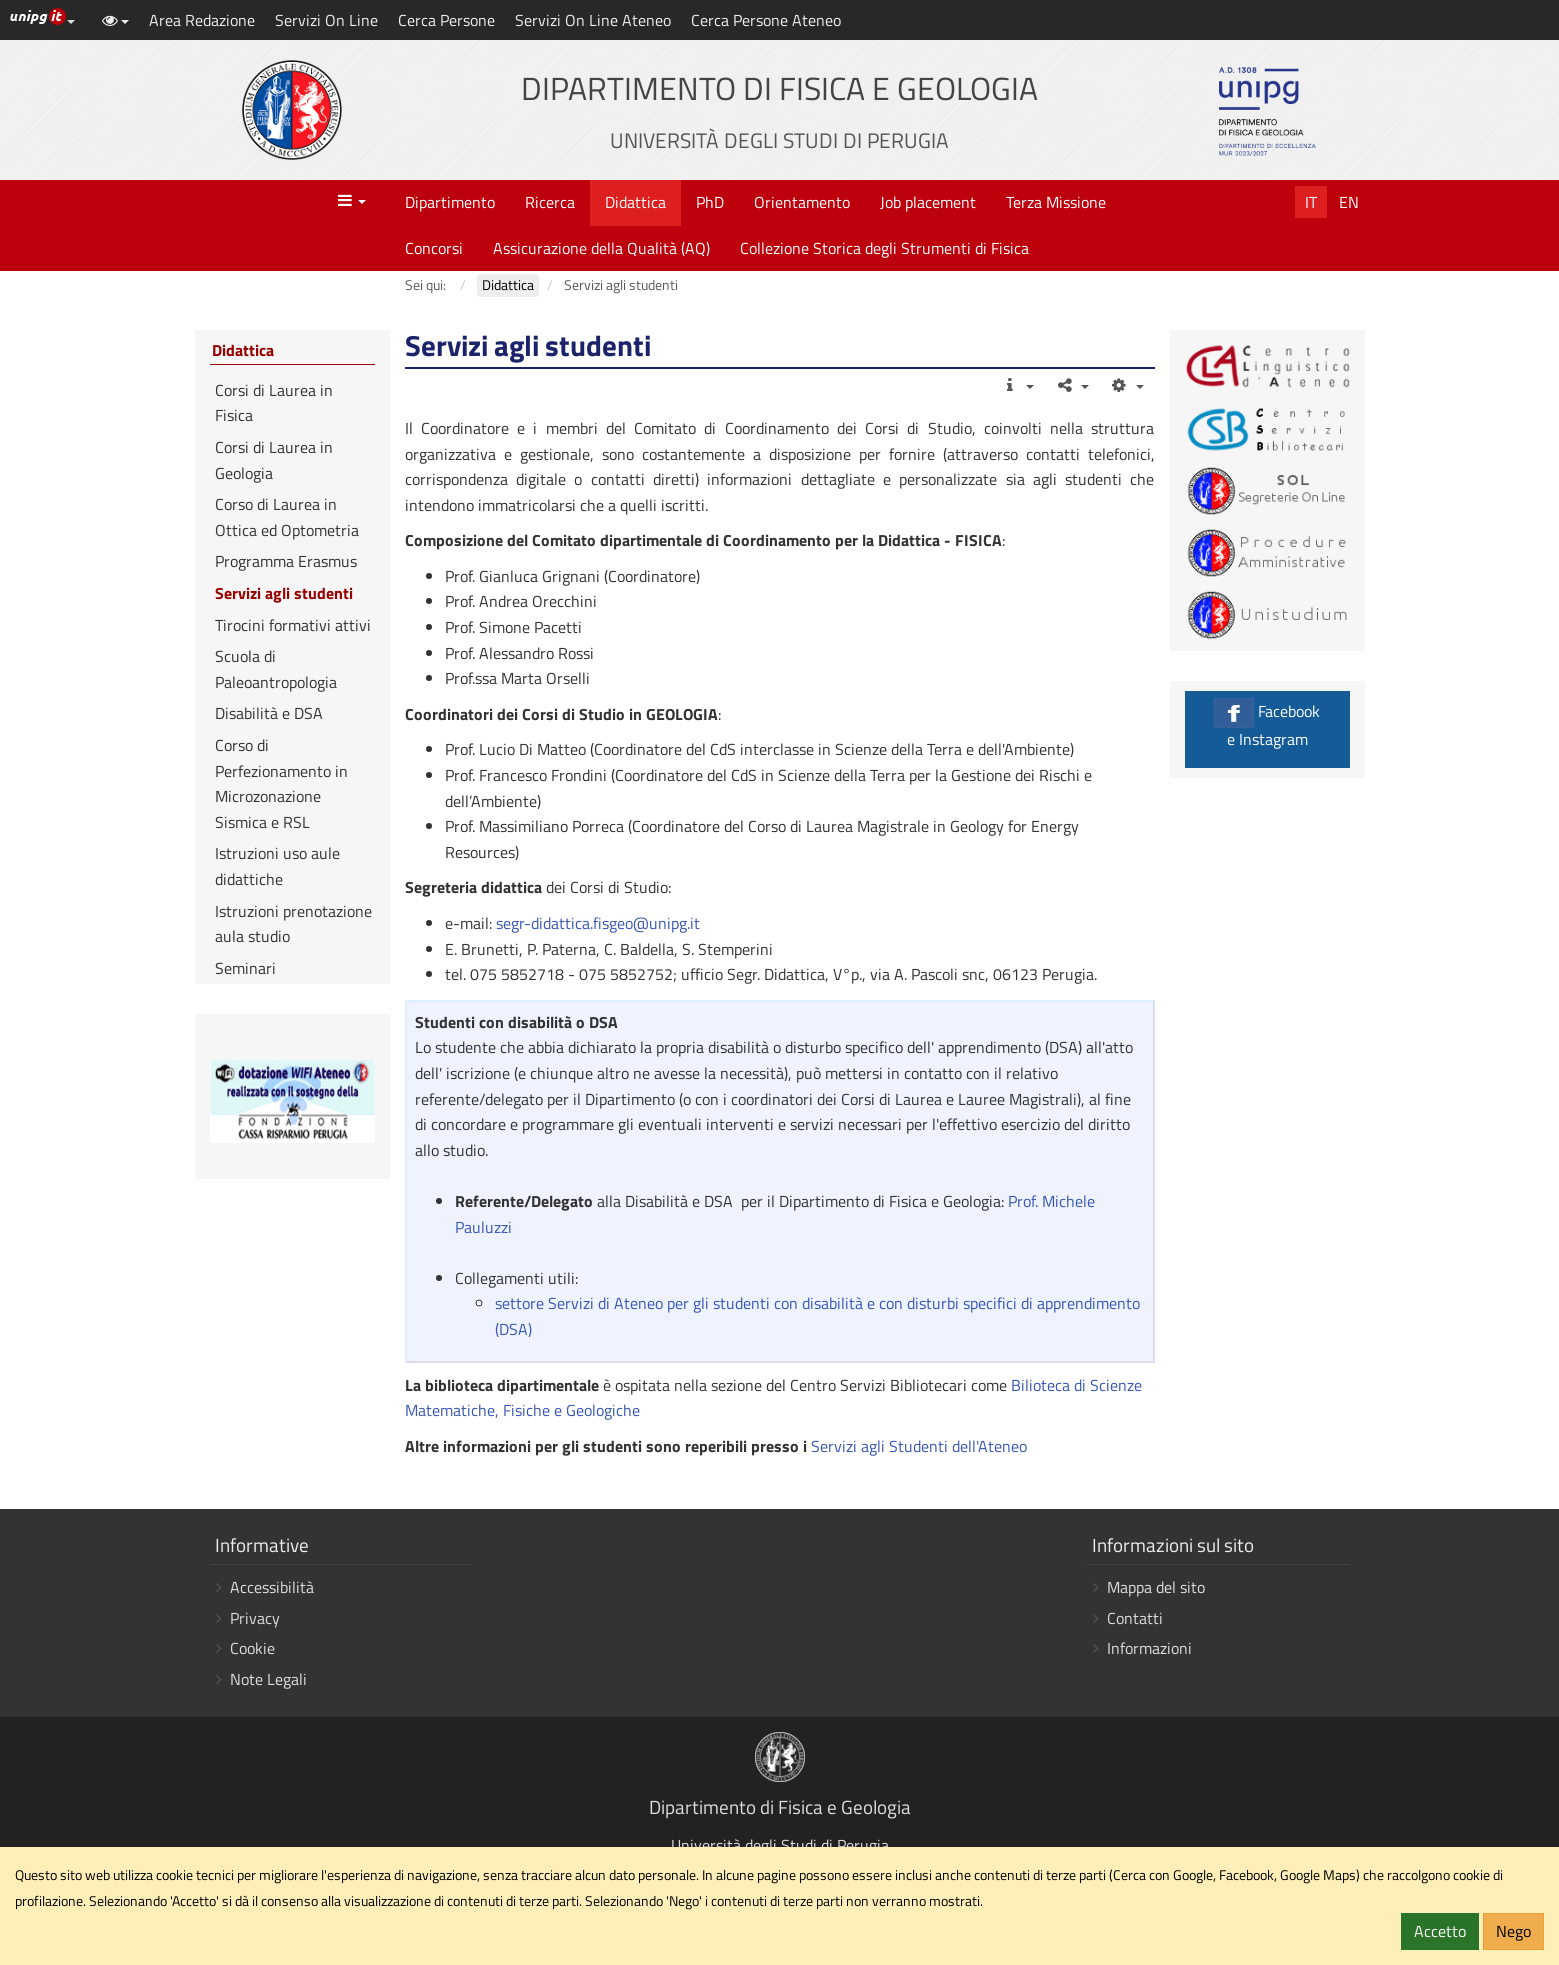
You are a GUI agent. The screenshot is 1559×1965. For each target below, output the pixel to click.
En (1349, 202)
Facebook (1267, 724)
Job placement (928, 202)
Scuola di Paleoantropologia (276, 669)
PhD (710, 202)
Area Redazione (202, 20)
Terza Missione (1056, 202)
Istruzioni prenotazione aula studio (293, 924)
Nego (1513, 1931)
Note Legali (268, 1679)
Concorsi (434, 248)
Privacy (255, 1618)
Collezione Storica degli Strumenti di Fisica (884, 248)
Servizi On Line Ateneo (593, 20)
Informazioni (1149, 1648)
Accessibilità (272, 1587)
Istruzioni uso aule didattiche (277, 866)
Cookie (252, 1648)
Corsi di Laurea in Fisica (274, 403)
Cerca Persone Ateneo (766, 20)
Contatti (1135, 1618)
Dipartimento (450, 202)
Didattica (635, 202)
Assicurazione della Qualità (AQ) (601, 248)
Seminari (245, 968)
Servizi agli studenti (284, 593)
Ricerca (550, 202)
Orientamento (802, 202)
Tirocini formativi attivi (293, 625)
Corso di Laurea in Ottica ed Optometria (287, 517)
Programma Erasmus (286, 561)
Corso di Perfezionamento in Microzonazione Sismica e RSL (281, 783)
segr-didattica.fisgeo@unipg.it (598, 923)
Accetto (1440, 1931)
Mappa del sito (1156, 1587)
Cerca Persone (446, 20)
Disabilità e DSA (269, 713)
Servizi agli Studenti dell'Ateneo (917, 1446)
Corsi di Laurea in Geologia (274, 460)
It (1311, 202)
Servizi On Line (326, 20)
